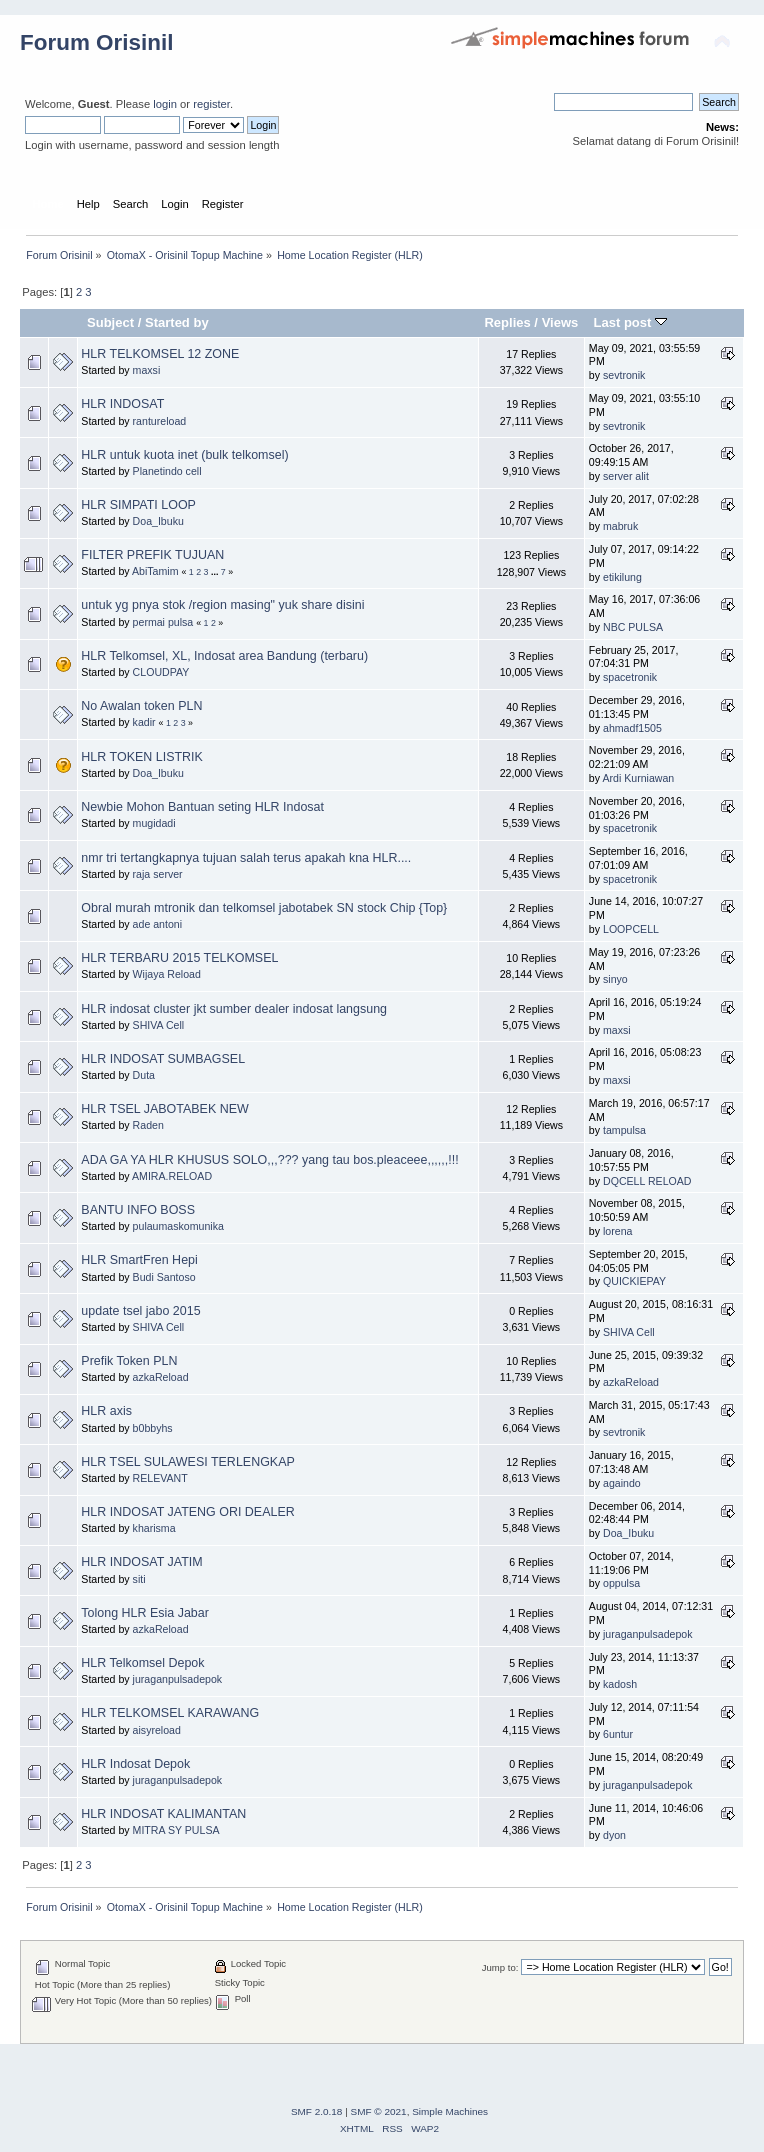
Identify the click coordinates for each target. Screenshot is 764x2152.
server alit (626, 476)
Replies (507, 322)
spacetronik (630, 677)
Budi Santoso (164, 1277)
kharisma (154, 1528)
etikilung (622, 577)
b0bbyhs (153, 1428)
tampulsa (624, 1130)
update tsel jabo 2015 (140, 1311)
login (165, 104)
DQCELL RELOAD (647, 1181)
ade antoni (157, 924)
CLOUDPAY (161, 672)
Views (560, 322)
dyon (614, 1835)
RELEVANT (160, 1478)
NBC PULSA (633, 627)
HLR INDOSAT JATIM (141, 1562)
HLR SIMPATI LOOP (138, 505)
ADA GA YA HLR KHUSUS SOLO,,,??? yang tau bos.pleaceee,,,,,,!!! (269, 1160)
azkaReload (161, 1377)
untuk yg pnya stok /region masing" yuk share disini (222, 605)
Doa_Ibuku (158, 521)
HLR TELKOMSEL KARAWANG (170, 1713)
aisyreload (157, 1730)
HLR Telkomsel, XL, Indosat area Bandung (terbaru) (224, 656)
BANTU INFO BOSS (138, 1210)
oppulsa (621, 1583)
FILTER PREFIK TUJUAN (152, 555)
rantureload (160, 421)
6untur (618, 1734)
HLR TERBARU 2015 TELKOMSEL (179, 958)
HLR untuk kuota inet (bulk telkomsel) (184, 455)
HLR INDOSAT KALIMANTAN (163, 1814)
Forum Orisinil (96, 42)
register (211, 104)
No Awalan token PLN (141, 706)
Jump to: (500, 1967)
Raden (148, 1125)
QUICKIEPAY (634, 1281)
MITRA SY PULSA (176, 1830)
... (216, 572)
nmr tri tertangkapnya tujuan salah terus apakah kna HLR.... (246, 858)
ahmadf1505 (632, 728)
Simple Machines (450, 2111)
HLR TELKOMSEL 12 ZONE (160, 354)
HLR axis (106, 1411)
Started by (177, 322)
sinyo (615, 979)
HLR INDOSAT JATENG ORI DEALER (187, 1512)
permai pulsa (163, 622)
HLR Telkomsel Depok (142, 1663)
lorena (617, 1231)
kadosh (620, 1684)
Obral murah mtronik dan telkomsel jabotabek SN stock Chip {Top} (264, 908)
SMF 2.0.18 (317, 2111)
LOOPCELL (631, 929)
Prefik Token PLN (129, 1361)
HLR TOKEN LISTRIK (142, 757)
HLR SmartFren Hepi (139, 1260)
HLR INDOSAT (122, 404)
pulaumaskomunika (178, 1226)
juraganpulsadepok (648, 1634)
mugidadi (154, 823)
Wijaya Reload (167, 974)
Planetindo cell (167, 471)
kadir (144, 722)
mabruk (620, 526)
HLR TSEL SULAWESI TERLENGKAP (187, 1462)
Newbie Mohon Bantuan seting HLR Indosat (202, 807)
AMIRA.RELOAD (172, 1176)
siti (139, 1579)
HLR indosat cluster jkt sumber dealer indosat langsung (234, 1009)
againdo (622, 1483)
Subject (110, 322)
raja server (158, 874)
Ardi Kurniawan (638, 778)
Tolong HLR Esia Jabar (145, 1613)
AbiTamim (155, 571)
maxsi (147, 370)
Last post (630, 322)
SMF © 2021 (379, 2111)
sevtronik (624, 375)
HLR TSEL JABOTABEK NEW (164, 1109)
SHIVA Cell (159, 1025)
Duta (144, 1075)
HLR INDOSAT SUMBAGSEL (163, 1059)
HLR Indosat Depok (135, 1764)
